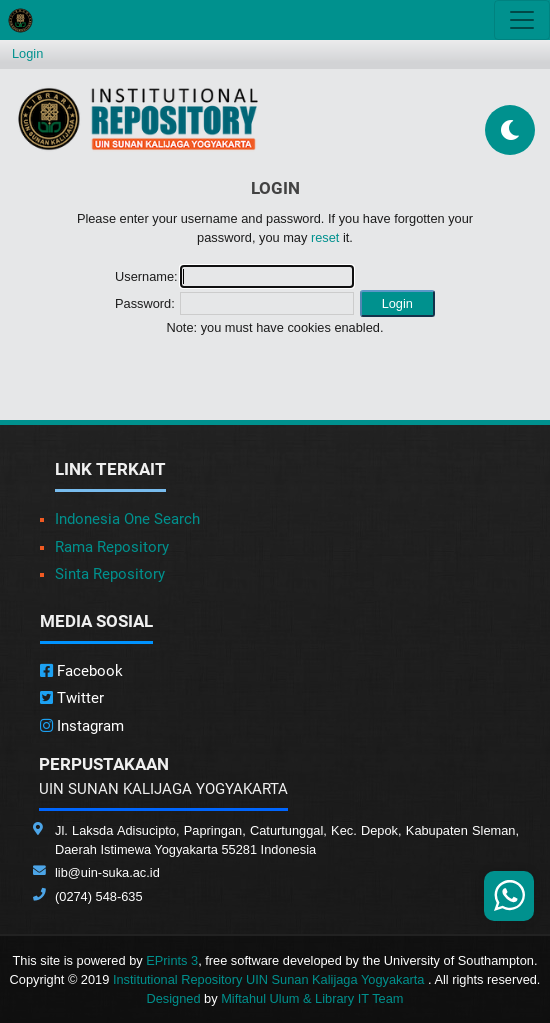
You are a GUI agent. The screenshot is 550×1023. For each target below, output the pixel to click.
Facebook (81, 671)
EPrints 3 (172, 960)
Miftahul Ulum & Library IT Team (312, 998)
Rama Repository (112, 547)
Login (27, 53)
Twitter (72, 698)
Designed (173, 998)
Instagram (82, 726)
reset (325, 237)
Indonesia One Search (127, 519)
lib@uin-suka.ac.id (107, 872)
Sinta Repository (110, 574)
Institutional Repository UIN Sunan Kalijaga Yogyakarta (270, 979)
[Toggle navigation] (522, 20)
